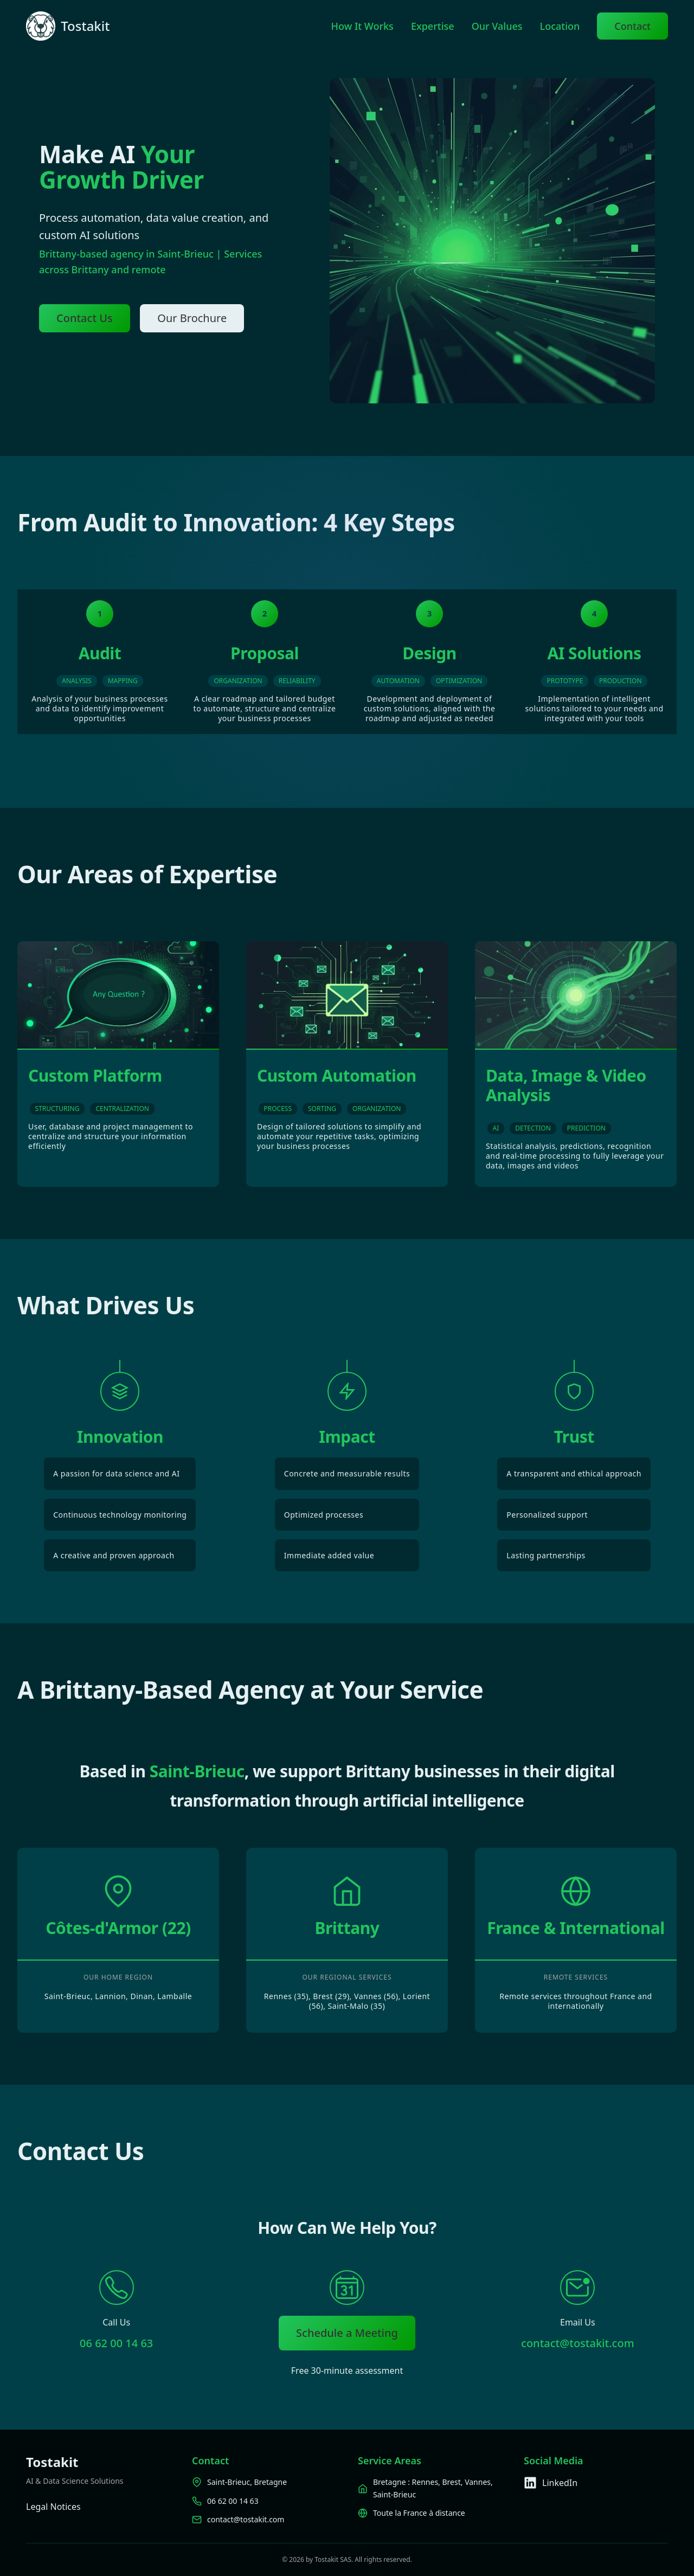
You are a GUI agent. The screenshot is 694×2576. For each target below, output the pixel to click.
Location (560, 26)
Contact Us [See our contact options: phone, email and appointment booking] (84, 318)
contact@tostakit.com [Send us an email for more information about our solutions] (577, 2343)
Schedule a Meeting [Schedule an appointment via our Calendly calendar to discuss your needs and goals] (347, 2333)
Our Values (497, 26)
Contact (632, 26)
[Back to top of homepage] (40, 26)
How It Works (362, 26)
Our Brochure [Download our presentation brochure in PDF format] (192, 318)
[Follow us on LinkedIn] (596, 2482)
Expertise (432, 26)
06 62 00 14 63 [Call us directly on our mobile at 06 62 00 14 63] (116, 2343)
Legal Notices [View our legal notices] (53, 2506)
